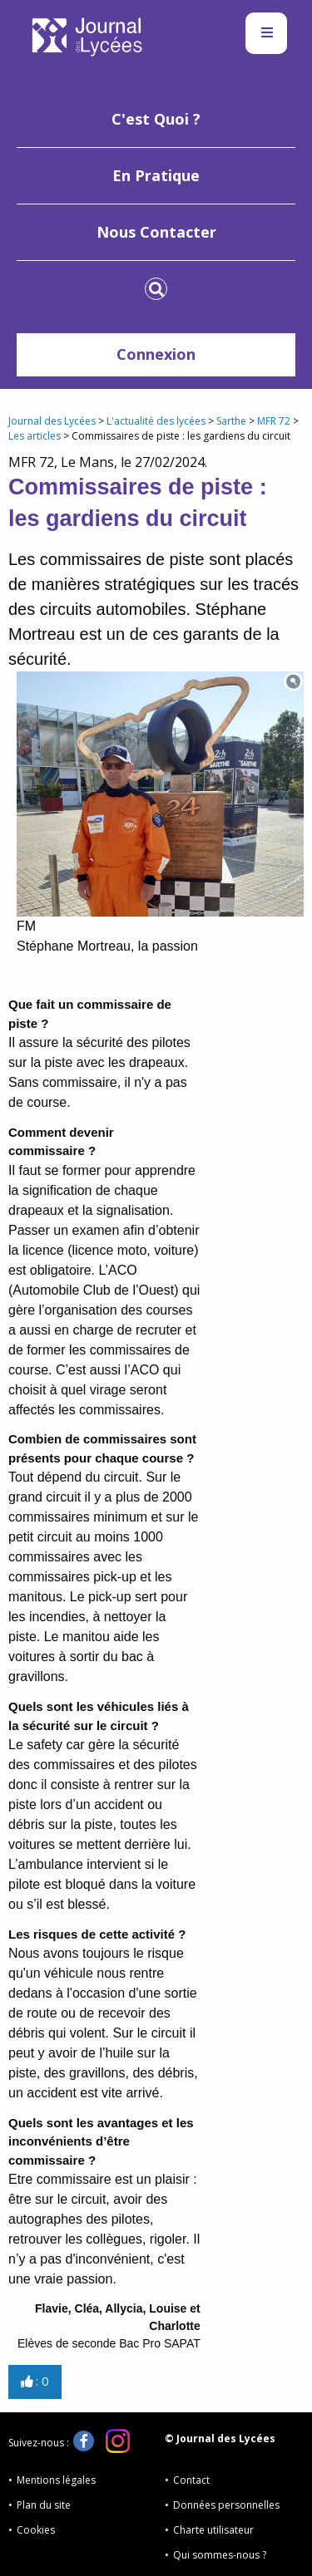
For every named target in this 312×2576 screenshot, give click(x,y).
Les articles (34, 436)
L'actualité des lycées (156, 421)
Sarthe (231, 421)
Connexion (156, 354)
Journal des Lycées (52, 421)
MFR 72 (273, 421)
